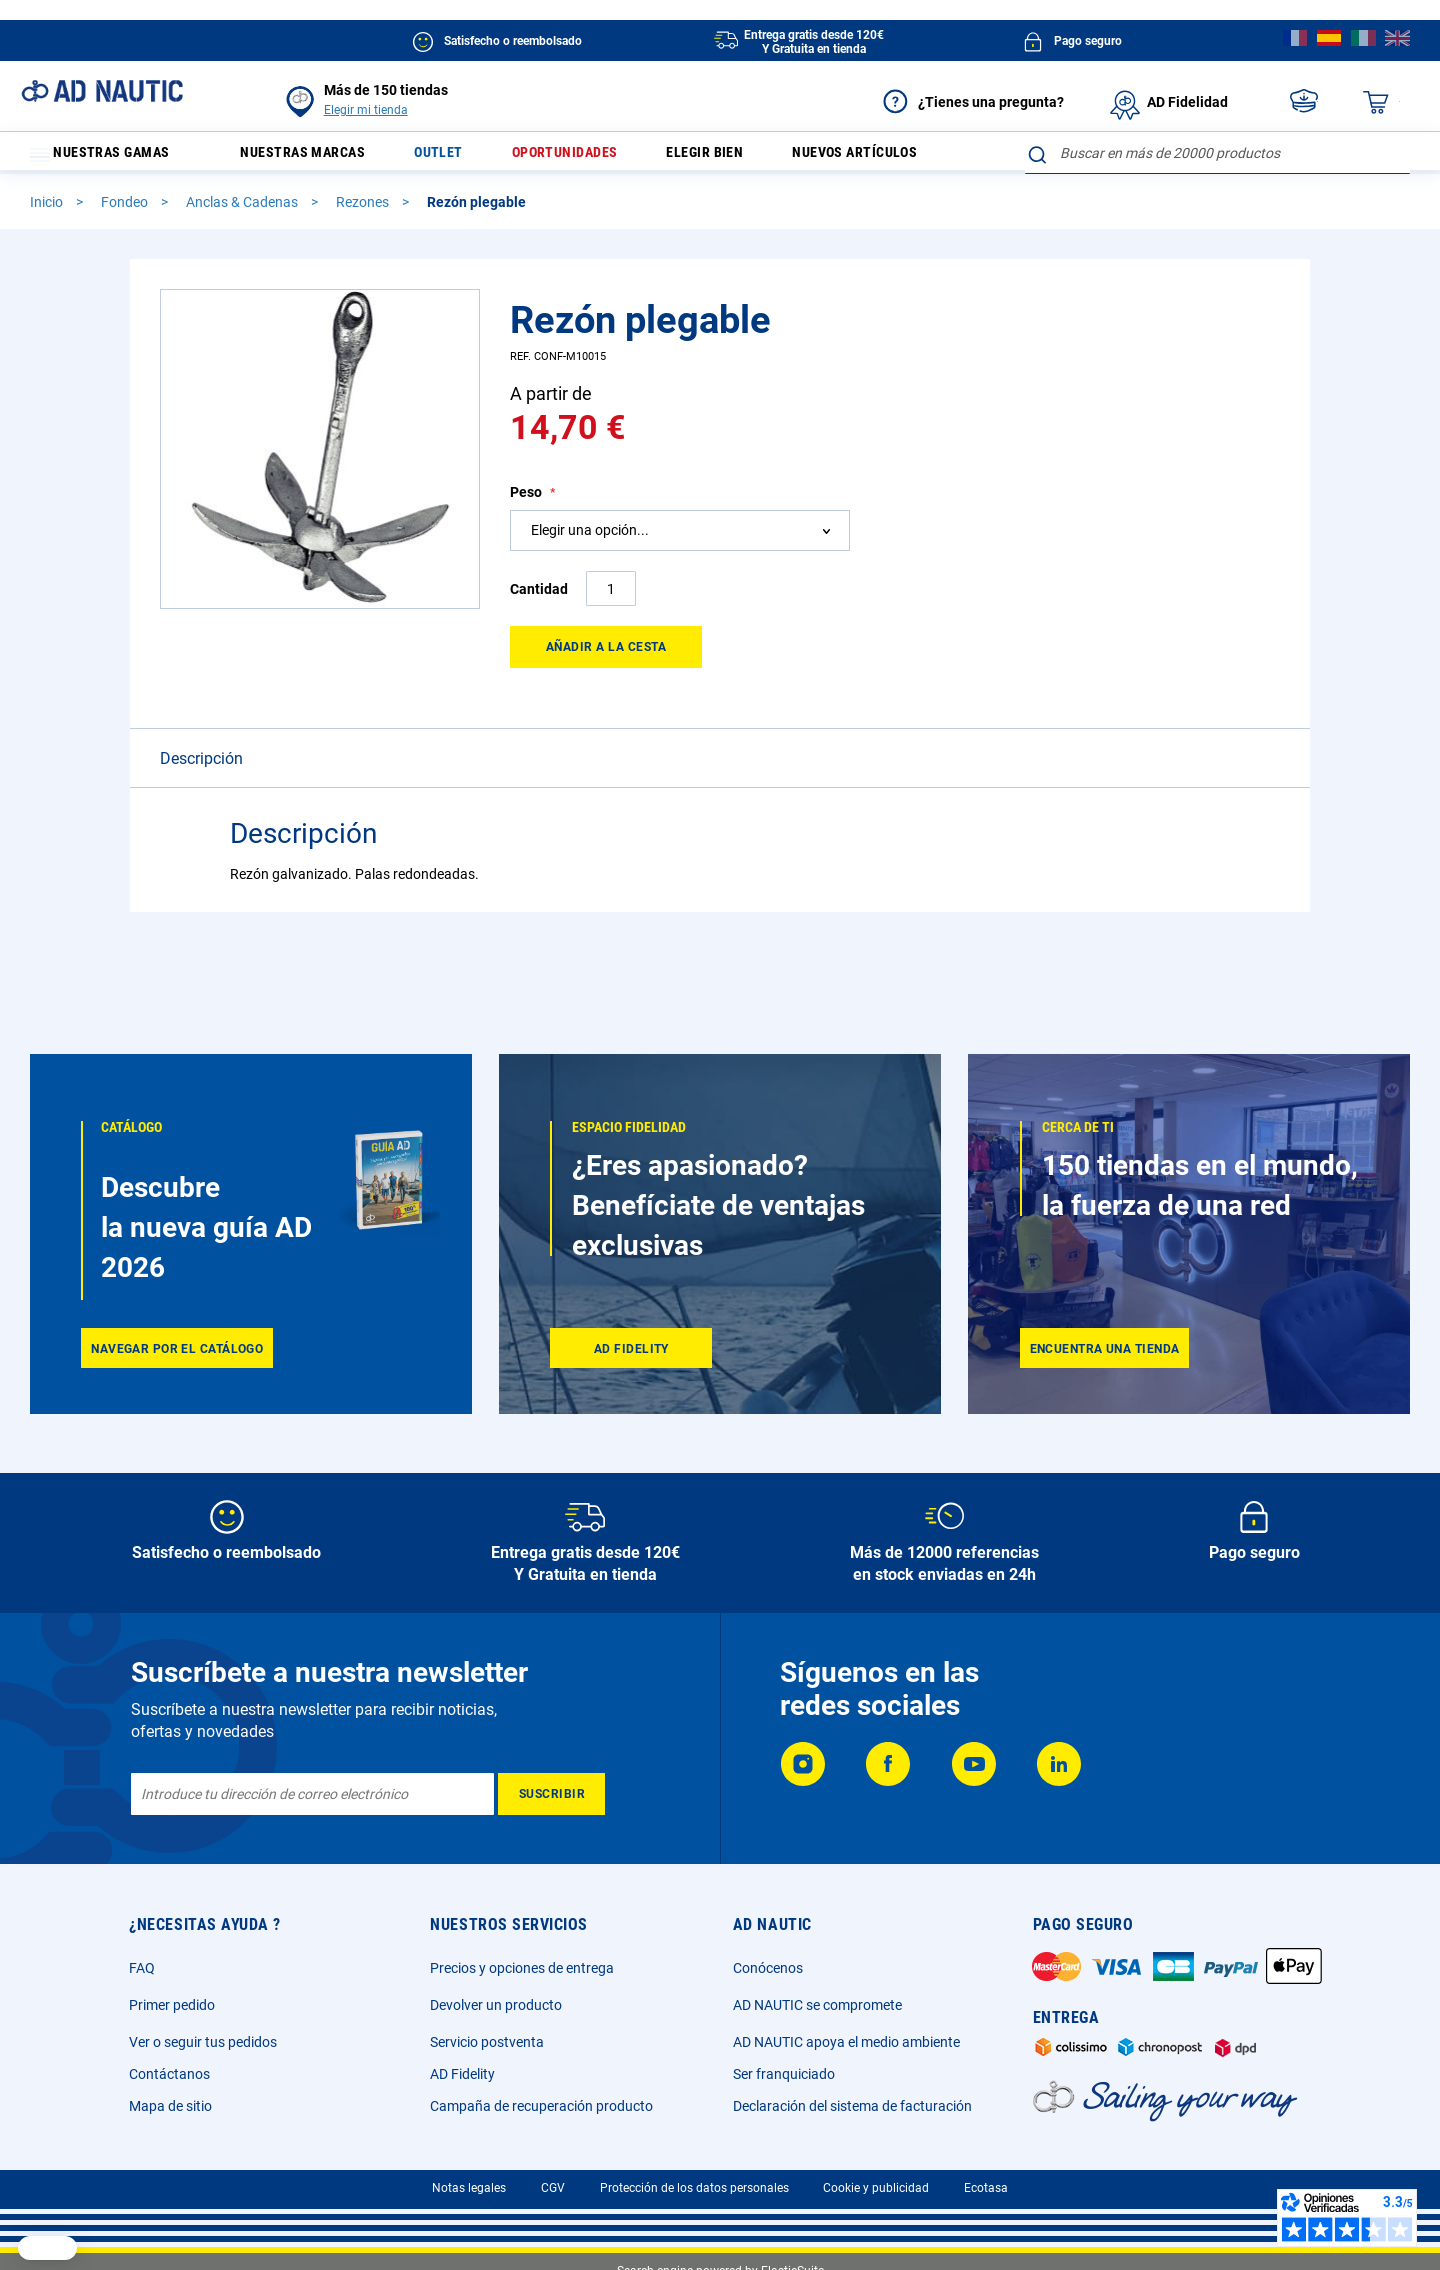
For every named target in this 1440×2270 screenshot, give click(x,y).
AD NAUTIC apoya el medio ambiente (846, 2042)
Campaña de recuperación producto (541, 2106)
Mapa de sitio (170, 2106)
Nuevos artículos (919, 157)
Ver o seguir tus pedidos (203, 2042)
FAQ (142, 1968)
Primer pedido (172, 2005)
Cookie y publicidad (876, 2188)
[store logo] (102, 91)
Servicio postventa (487, 2042)
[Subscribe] (551, 1794)
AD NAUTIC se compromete (817, 2005)
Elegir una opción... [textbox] (590, 581)
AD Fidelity (462, 2074)
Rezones (364, 253)
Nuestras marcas (318, 157)
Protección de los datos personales (694, 2188)
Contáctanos (169, 2074)
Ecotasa (986, 2188)
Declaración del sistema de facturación (852, 2106)
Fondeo (126, 253)
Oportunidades (603, 157)
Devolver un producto (496, 2005)
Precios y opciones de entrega (522, 1968)
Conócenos (768, 1968)
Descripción (201, 809)
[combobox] (1217, 204)
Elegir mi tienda (366, 110)
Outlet (466, 157)
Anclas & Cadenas (243, 253)
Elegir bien (755, 157)
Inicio (48, 253)
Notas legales (469, 2188)
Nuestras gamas (112, 157)
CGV (553, 2188)
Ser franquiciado (784, 2074)
